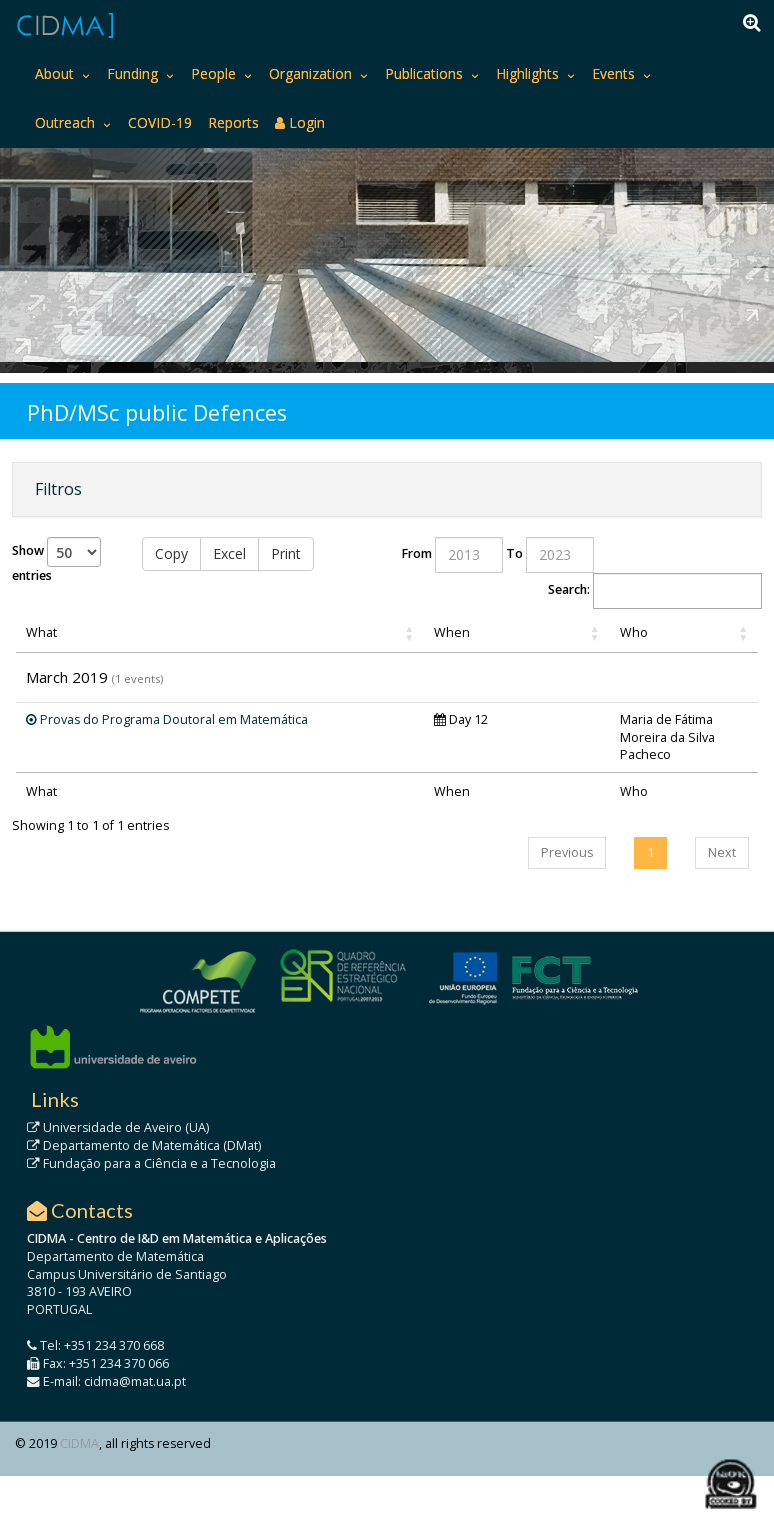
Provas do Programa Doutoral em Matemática (167, 719)
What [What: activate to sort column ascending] (41, 632)
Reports (233, 122)
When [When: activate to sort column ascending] (452, 632)
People (213, 73)
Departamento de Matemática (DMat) (144, 1145)
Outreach (65, 122)
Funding (132, 73)
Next (722, 852)
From (417, 553)
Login (300, 122)
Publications (424, 73)
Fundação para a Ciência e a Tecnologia (151, 1163)
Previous (567, 852)
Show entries (56, 560)
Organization (310, 73)
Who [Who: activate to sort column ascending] (634, 632)
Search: (655, 591)
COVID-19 (160, 122)
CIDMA (79, 1443)
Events (613, 73)
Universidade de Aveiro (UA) (118, 1127)
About (54, 73)
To (514, 553)
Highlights (527, 73)
